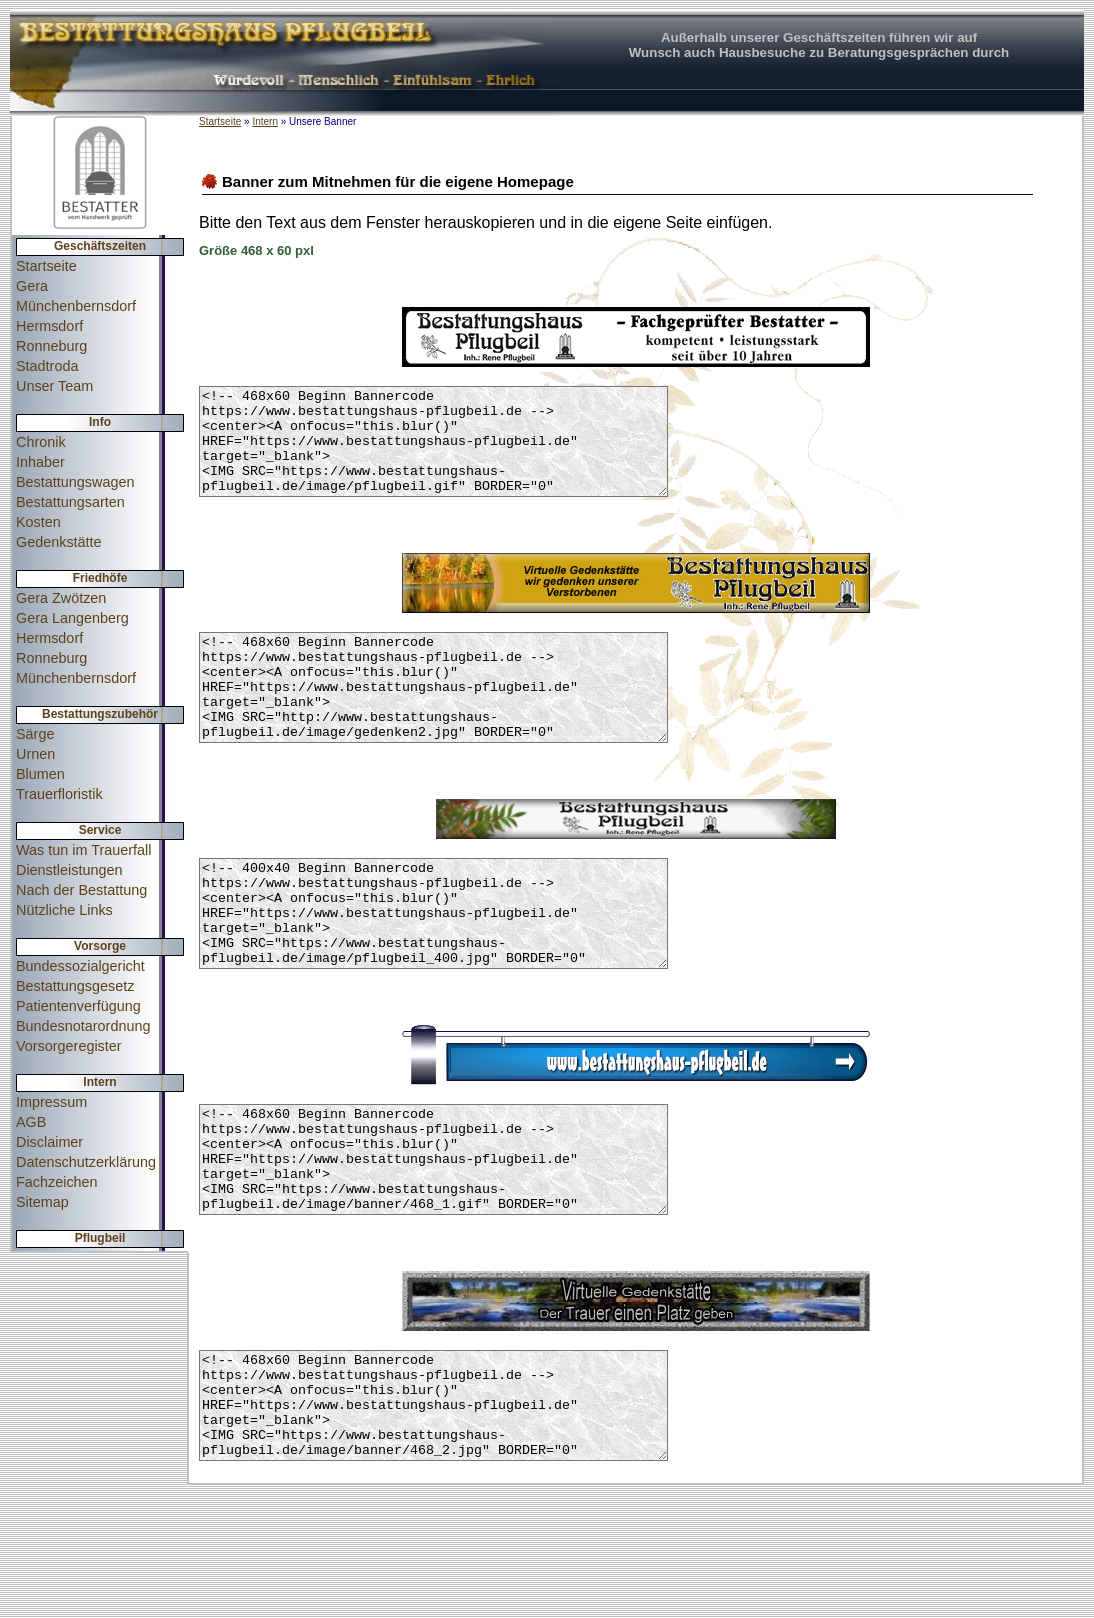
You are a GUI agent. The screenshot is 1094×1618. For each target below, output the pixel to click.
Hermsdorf (49, 326)
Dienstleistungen (69, 870)
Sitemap (42, 1202)
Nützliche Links (64, 910)
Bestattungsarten (70, 502)
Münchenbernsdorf (76, 306)
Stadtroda (47, 366)
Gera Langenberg (72, 618)
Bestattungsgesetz (75, 986)
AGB (31, 1122)
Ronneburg (51, 346)
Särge (35, 734)
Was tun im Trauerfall (83, 850)
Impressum (51, 1102)
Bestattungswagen (75, 482)
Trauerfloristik (59, 794)
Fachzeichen (57, 1182)
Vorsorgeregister (69, 1046)
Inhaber (40, 462)
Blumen (40, 774)
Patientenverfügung (78, 1006)
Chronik (41, 442)
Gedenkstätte (59, 542)
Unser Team (54, 386)
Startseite (46, 266)
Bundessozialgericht (80, 966)
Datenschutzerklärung (86, 1162)
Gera (32, 286)
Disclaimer (49, 1142)
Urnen (35, 754)
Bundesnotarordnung (83, 1026)
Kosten (38, 522)
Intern (265, 121)
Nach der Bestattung (81, 890)
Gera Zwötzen (61, 598)
